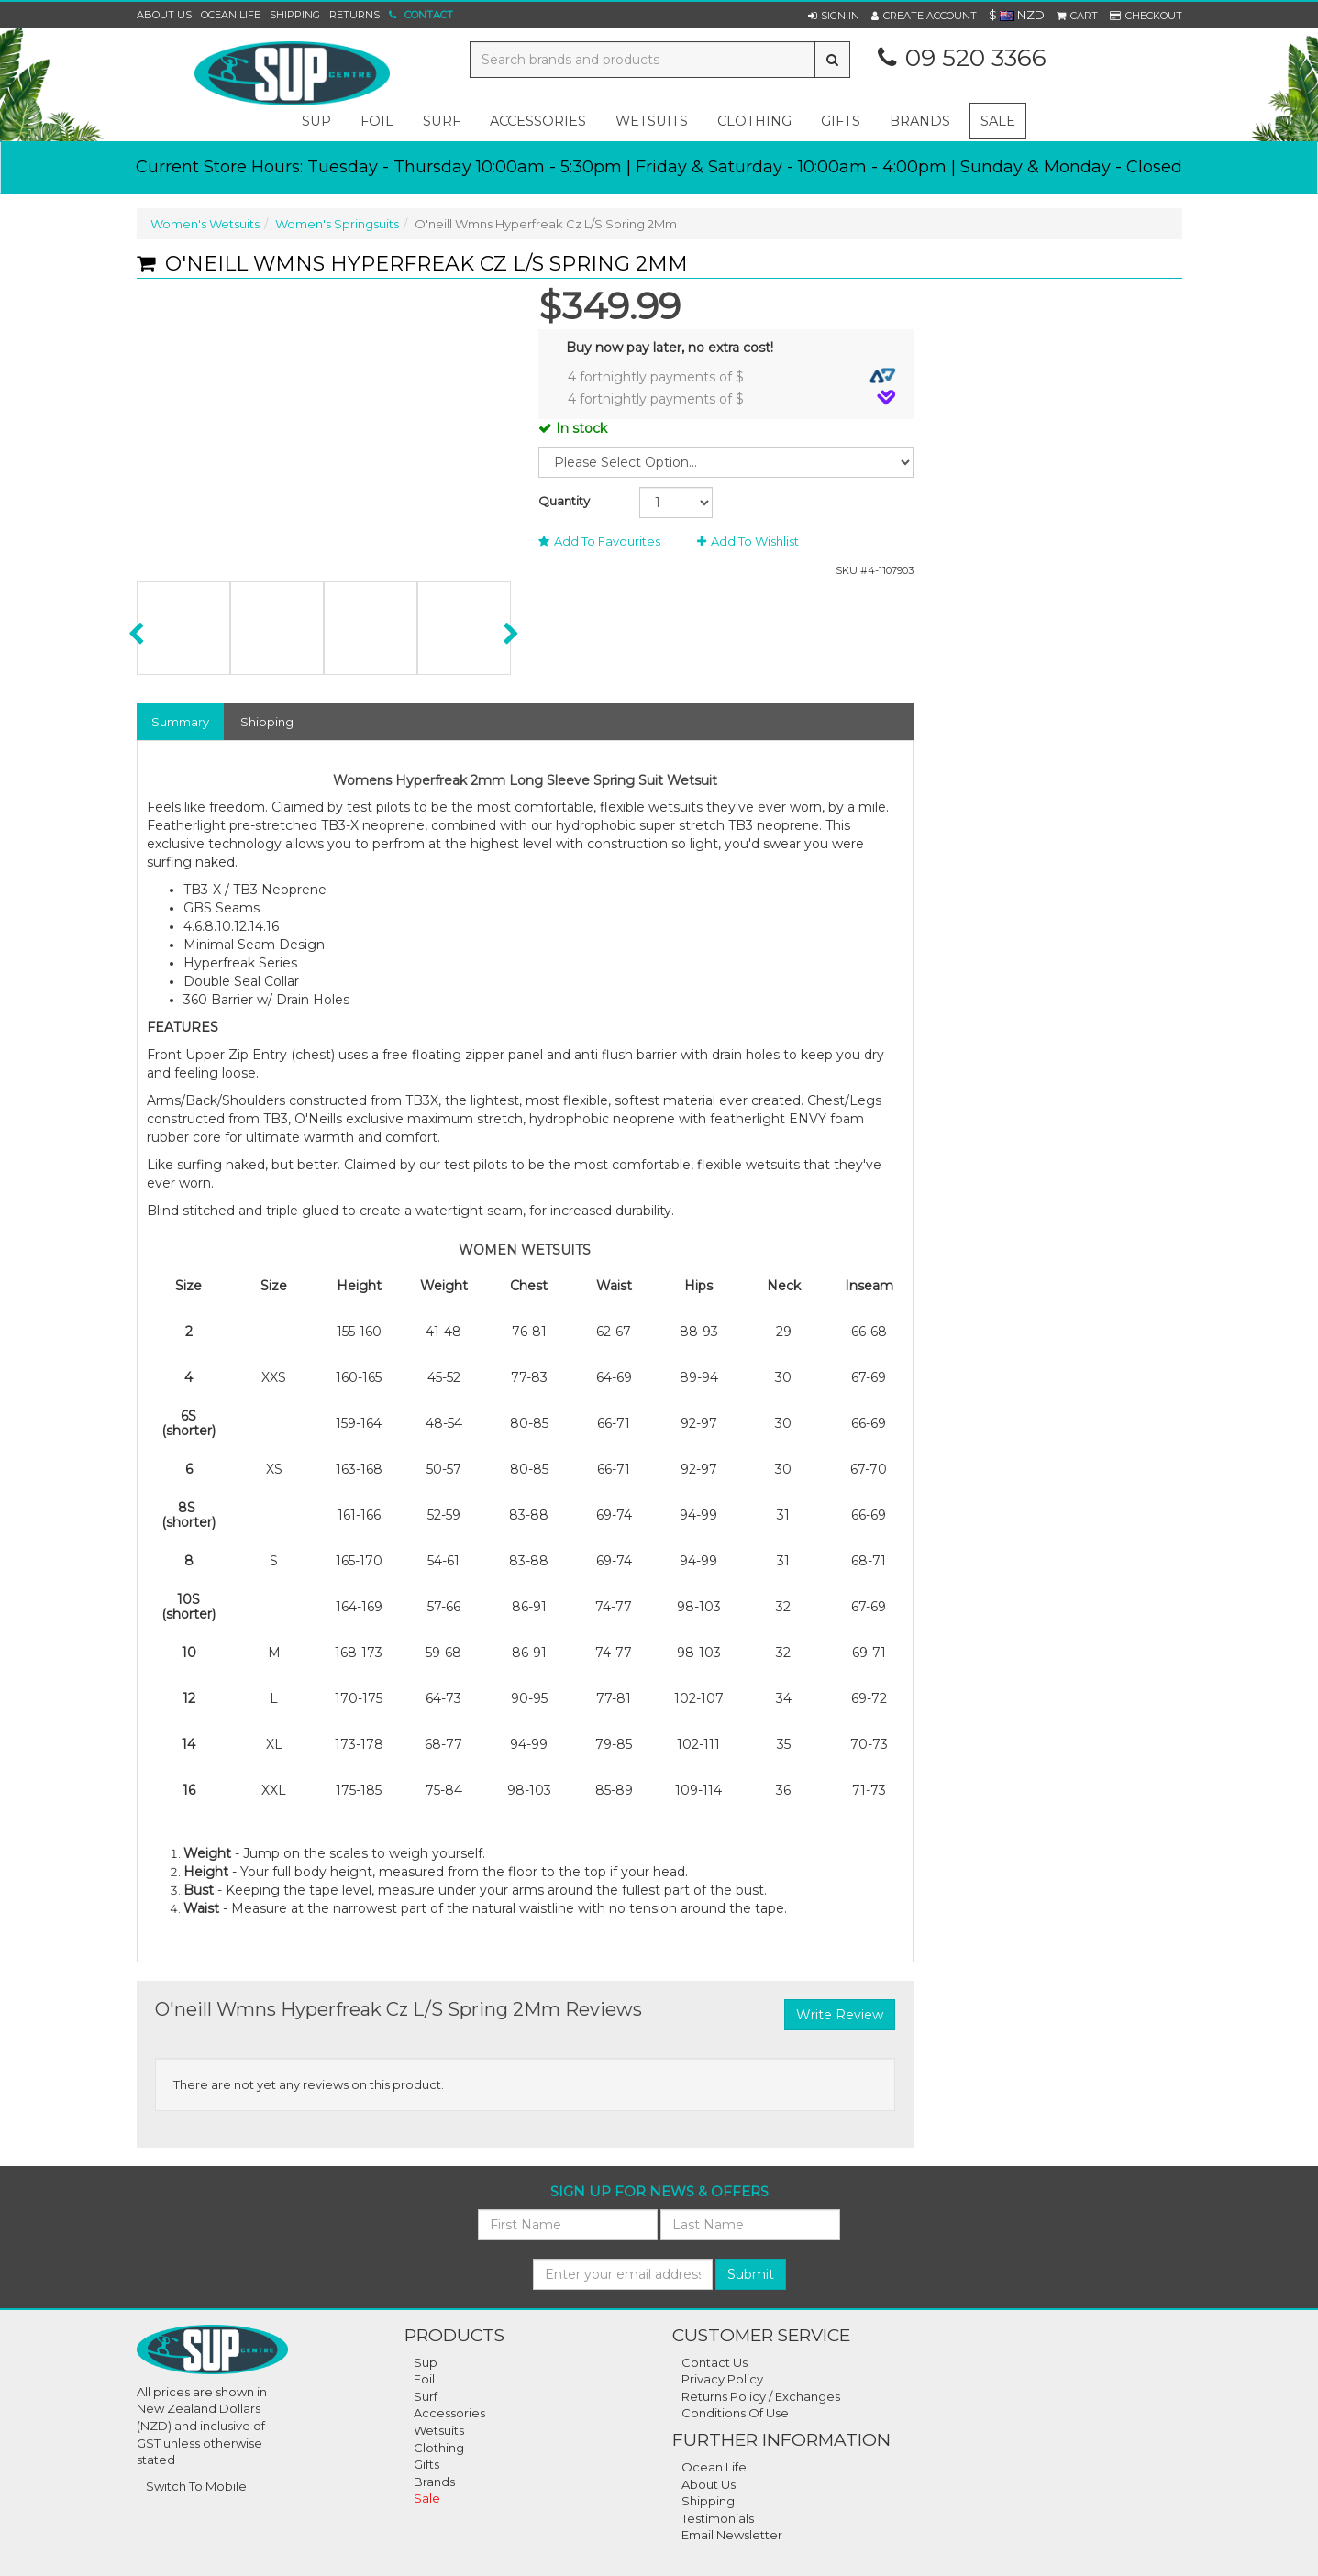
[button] (833, 15)
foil (376, 121)
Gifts (426, 2464)
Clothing (439, 2447)
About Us (164, 14)
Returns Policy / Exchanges (760, 2396)
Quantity (564, 500)
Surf (425, 2396)
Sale (997, 121)
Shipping (295, 14)
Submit (750, 2274)
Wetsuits (439, 2430)
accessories (538, 121)
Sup (425, 2362)
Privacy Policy (722, 2378)
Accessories (449, 2412)
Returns (354, 14)
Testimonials (717, 2518)
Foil (424, 2378)
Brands (920, 121)
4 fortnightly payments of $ (732, 376)
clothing (754, 121)
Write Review (839, 2015)
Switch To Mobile (196, 2486)
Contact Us (714, 2362)
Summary (180, 721)
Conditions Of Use (735, 2412)
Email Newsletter (731, 2534)
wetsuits (651, 121)
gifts (840, 121)
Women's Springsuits (337, 223)
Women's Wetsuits (205, 223)
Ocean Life (230, 14)
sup (316, 121)
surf (441, 121)
